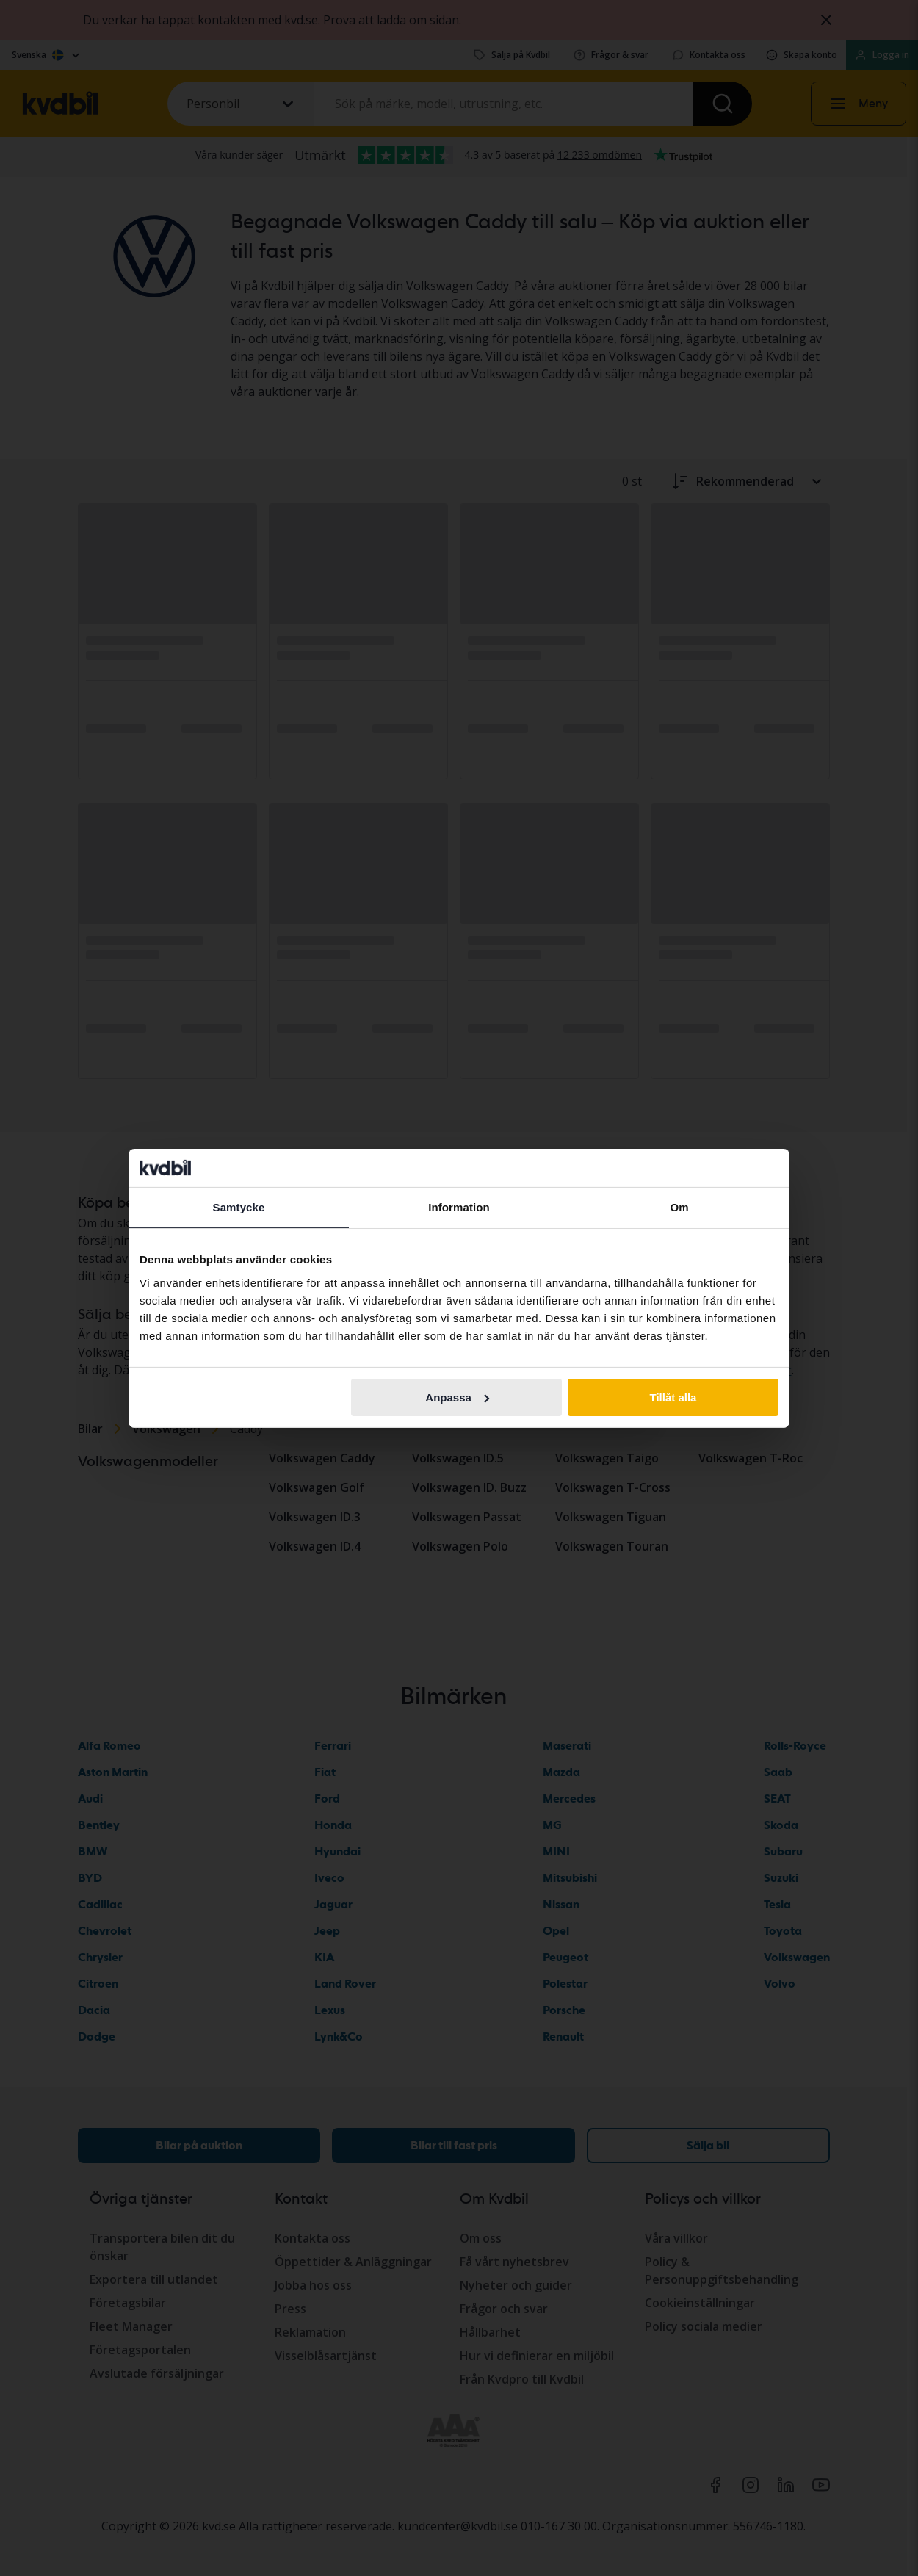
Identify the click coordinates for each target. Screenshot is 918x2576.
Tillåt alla (672, 1396)
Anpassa (457, 1396)
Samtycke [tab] (239, 1207)
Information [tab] (459, 1207)
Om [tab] (679, 1207)
